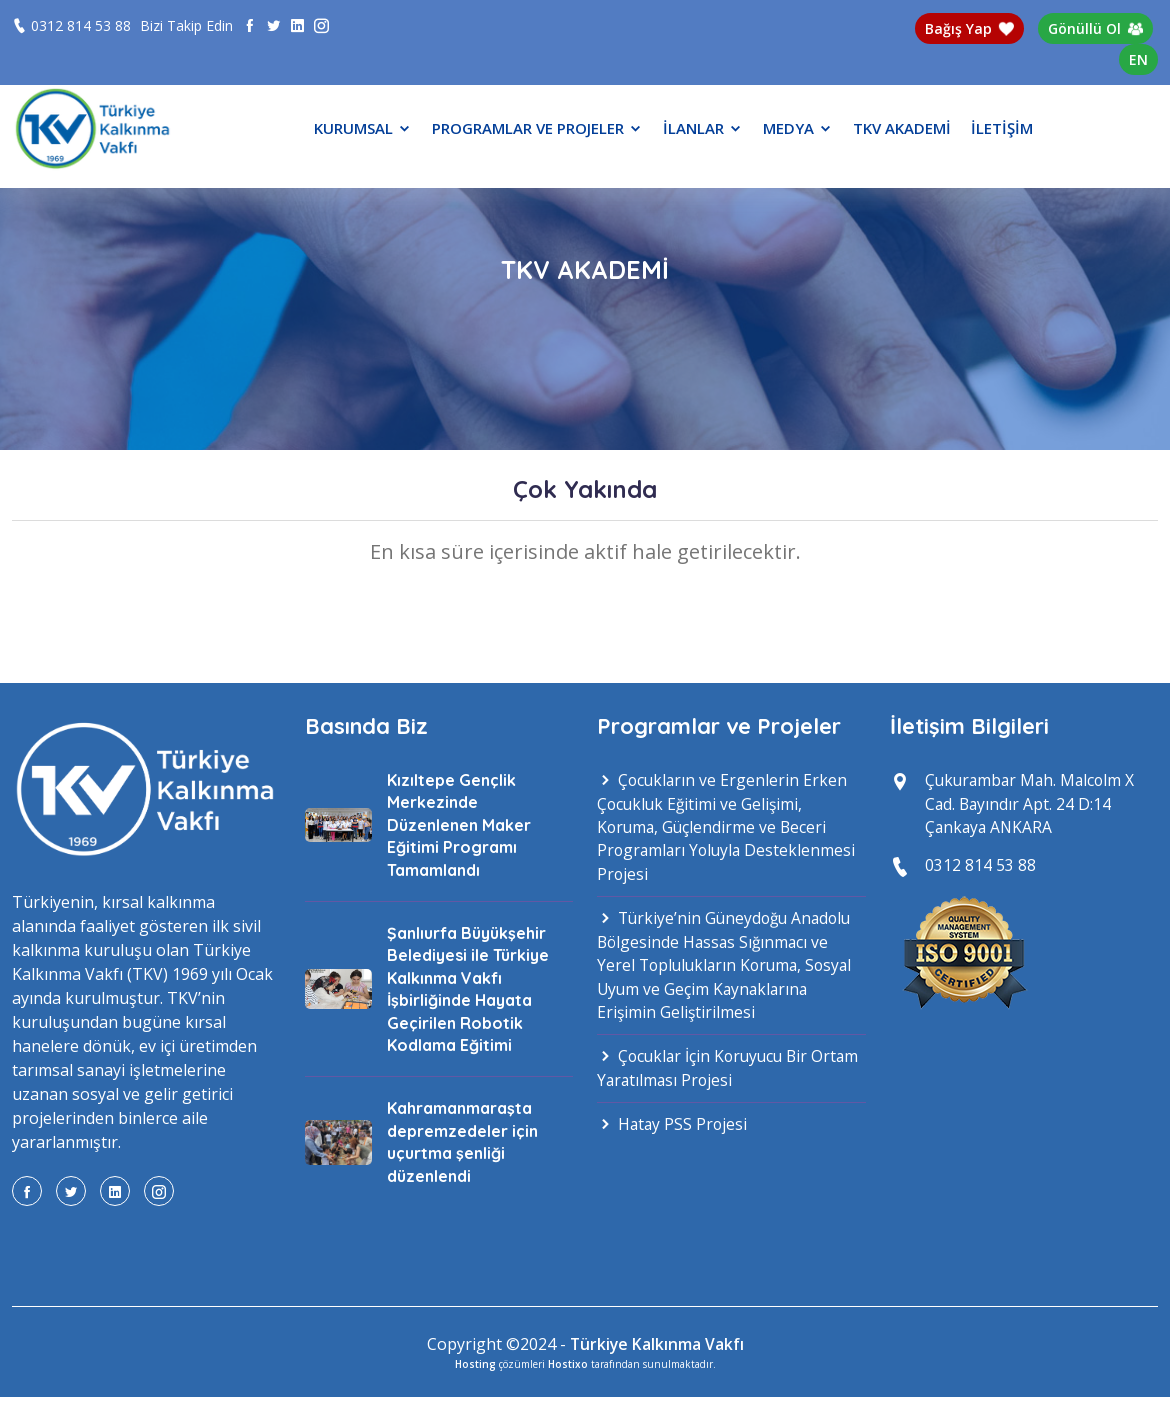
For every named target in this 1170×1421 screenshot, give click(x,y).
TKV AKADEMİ (902, 128)
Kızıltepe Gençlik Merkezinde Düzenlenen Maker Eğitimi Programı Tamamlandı (459, 825)
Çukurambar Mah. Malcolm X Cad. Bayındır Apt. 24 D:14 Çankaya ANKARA (1033, 805)
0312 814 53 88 (81, 25)
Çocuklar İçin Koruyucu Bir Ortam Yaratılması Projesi (706, 1075)
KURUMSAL (363, 128)
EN (1138, 59)
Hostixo (568, 1363)
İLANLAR (703, 128)
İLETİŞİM (1002, 128)
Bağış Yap (970, 28)
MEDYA (798, 128)
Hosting (475, 1363)
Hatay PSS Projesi (673, 1132)
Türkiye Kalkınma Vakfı (657, 1344)
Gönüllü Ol (1096, 28)
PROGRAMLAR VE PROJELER (537, 128)
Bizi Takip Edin (186, 25)
